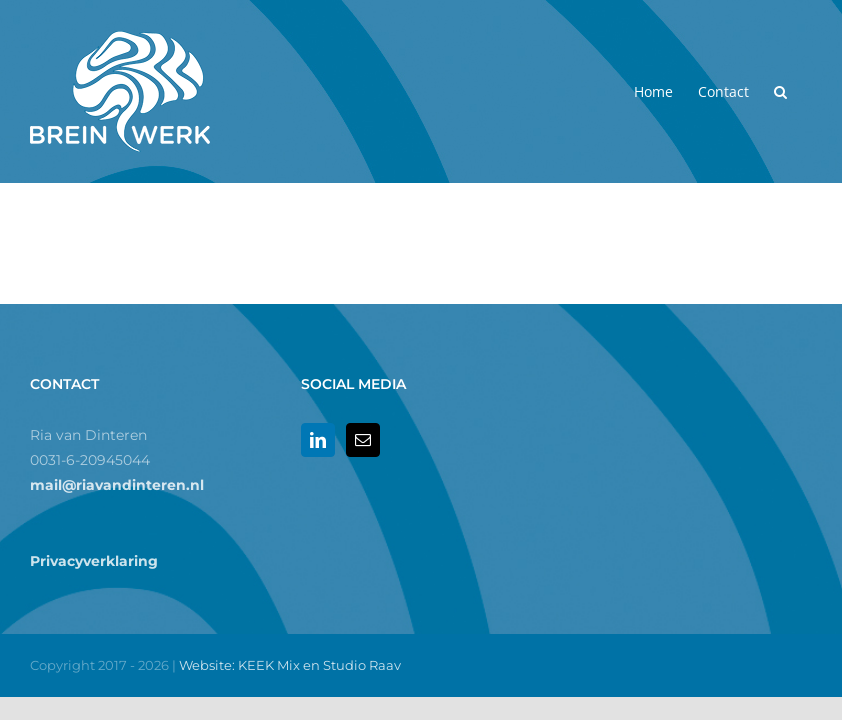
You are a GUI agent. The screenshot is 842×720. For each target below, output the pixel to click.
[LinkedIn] (318, 440)
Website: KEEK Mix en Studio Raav (290, 665)
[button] (780, 91)
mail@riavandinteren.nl (117, 485)
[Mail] (363, 440)
